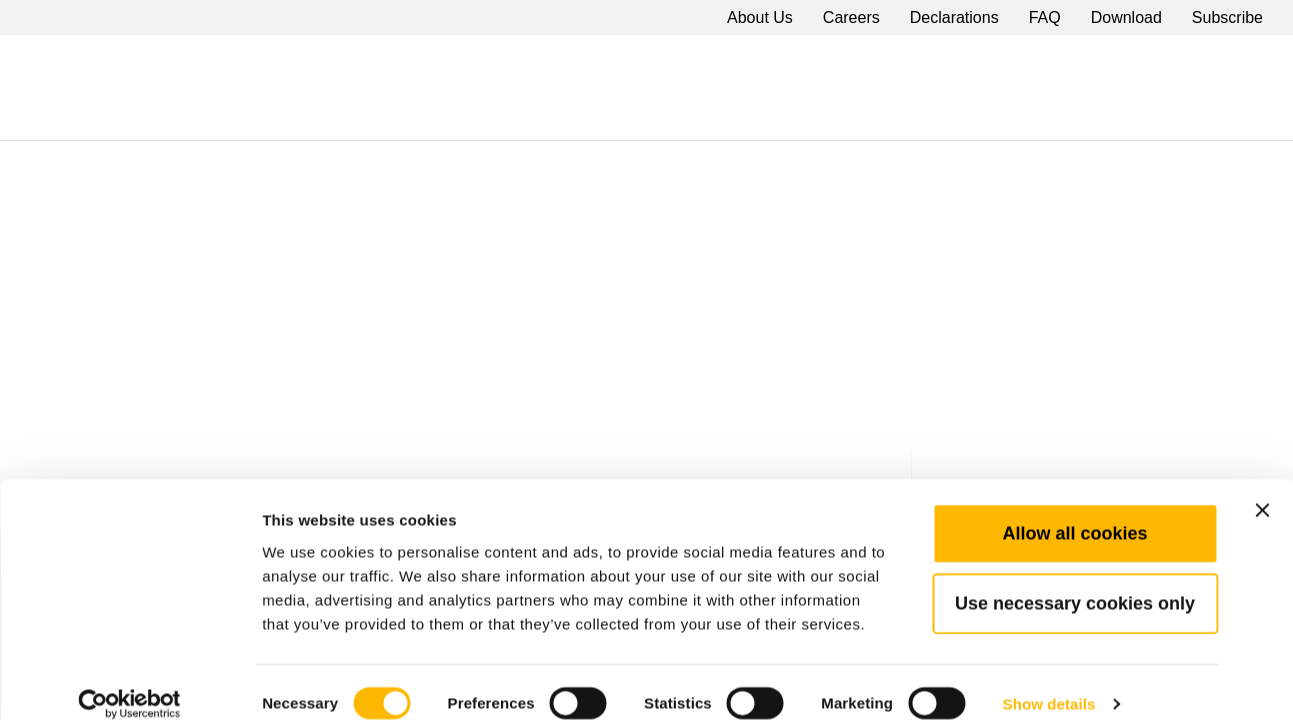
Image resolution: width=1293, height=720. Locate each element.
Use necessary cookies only (1075, 579)
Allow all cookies (1074, 509)
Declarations (954, 17)
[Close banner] (1262, 486)
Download (1126, 17)
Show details (1049, 680)
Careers (851, 17)
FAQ (1045, 17)
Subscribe (1227, 17)
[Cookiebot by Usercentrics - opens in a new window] (129, 681)
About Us (760, 17)
